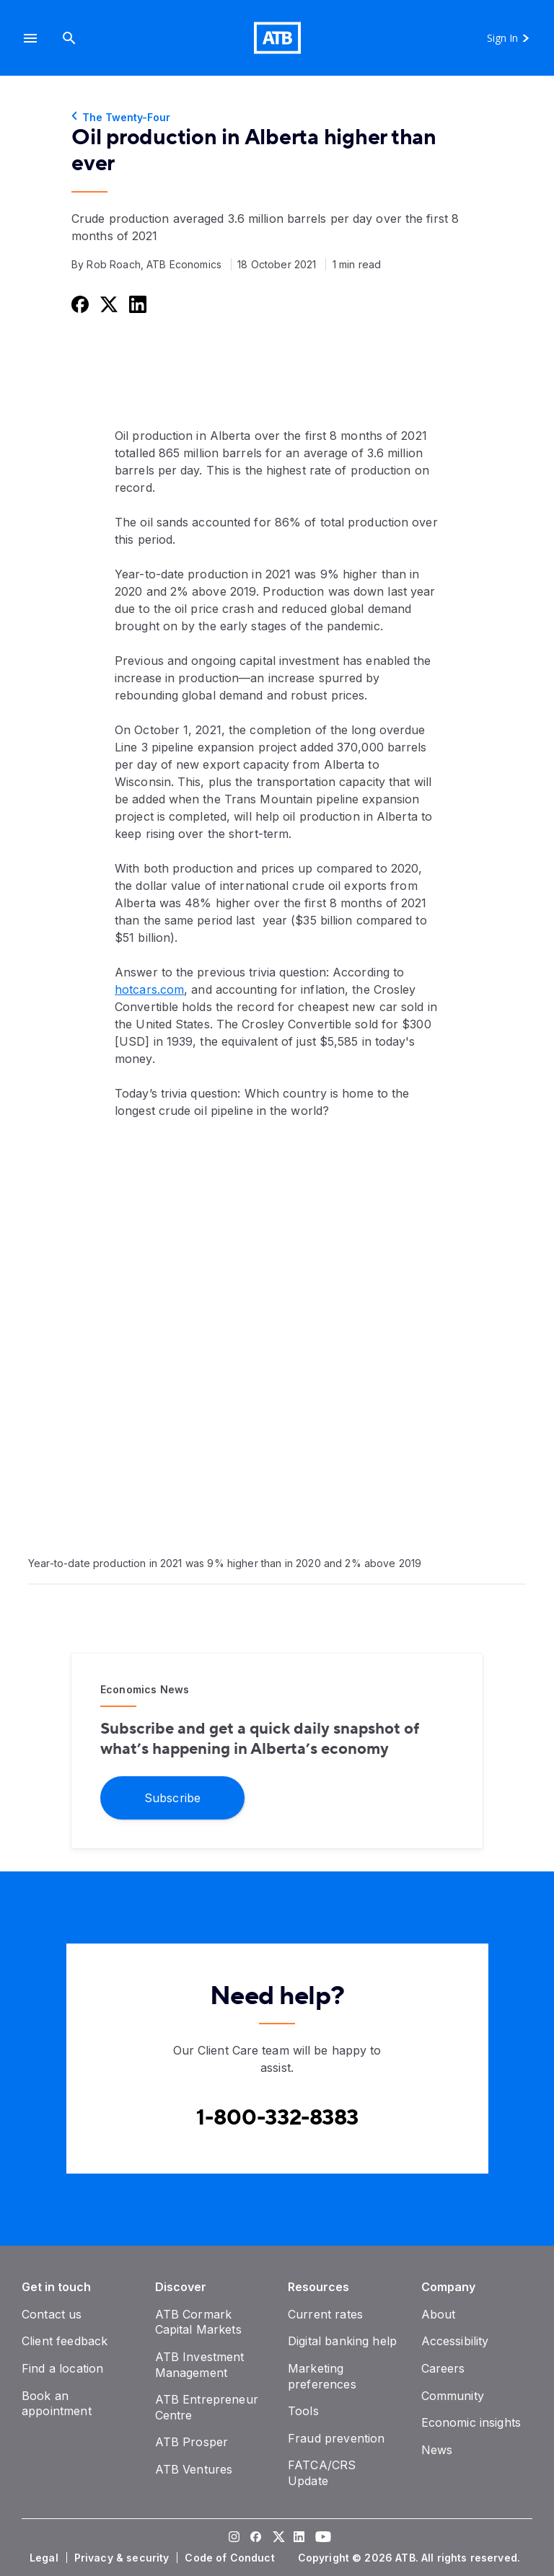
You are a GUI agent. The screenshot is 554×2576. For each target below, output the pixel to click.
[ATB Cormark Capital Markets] (198, 2322)
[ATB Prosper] (192, 2442)
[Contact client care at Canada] (277, 2118)
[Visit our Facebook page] (255, 2538)
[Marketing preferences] (322, 2376)
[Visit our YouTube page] (320, 2538)
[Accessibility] (455, 2341)
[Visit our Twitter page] (277, 2538)
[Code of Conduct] (230, 2558)
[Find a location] (62, 2368)
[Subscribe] (172, 1797)
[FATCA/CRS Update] (322, 2473)
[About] (438, 2314)
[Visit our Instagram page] (234, 2538)
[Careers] (443, 2368)
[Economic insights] (471, 2422)
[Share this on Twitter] (107, 304)
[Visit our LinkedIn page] (298, 2538)
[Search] (69, 37)
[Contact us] (52, 2314)
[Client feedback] (64, 2341)
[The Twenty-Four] (277, 117)
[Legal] (45, 2558)
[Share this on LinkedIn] (136, 304)
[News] (437, 2450)
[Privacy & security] (123, 2558)
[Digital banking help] (342, 2341)
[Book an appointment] (57, 2403)
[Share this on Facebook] (78, 304)
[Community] (452, 2395)
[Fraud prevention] (336, 2438)
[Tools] (303, 2411)
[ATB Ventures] (194, 2469)
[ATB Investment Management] (200, 2365)
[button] (30, 37)
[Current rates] (325, 2314)
